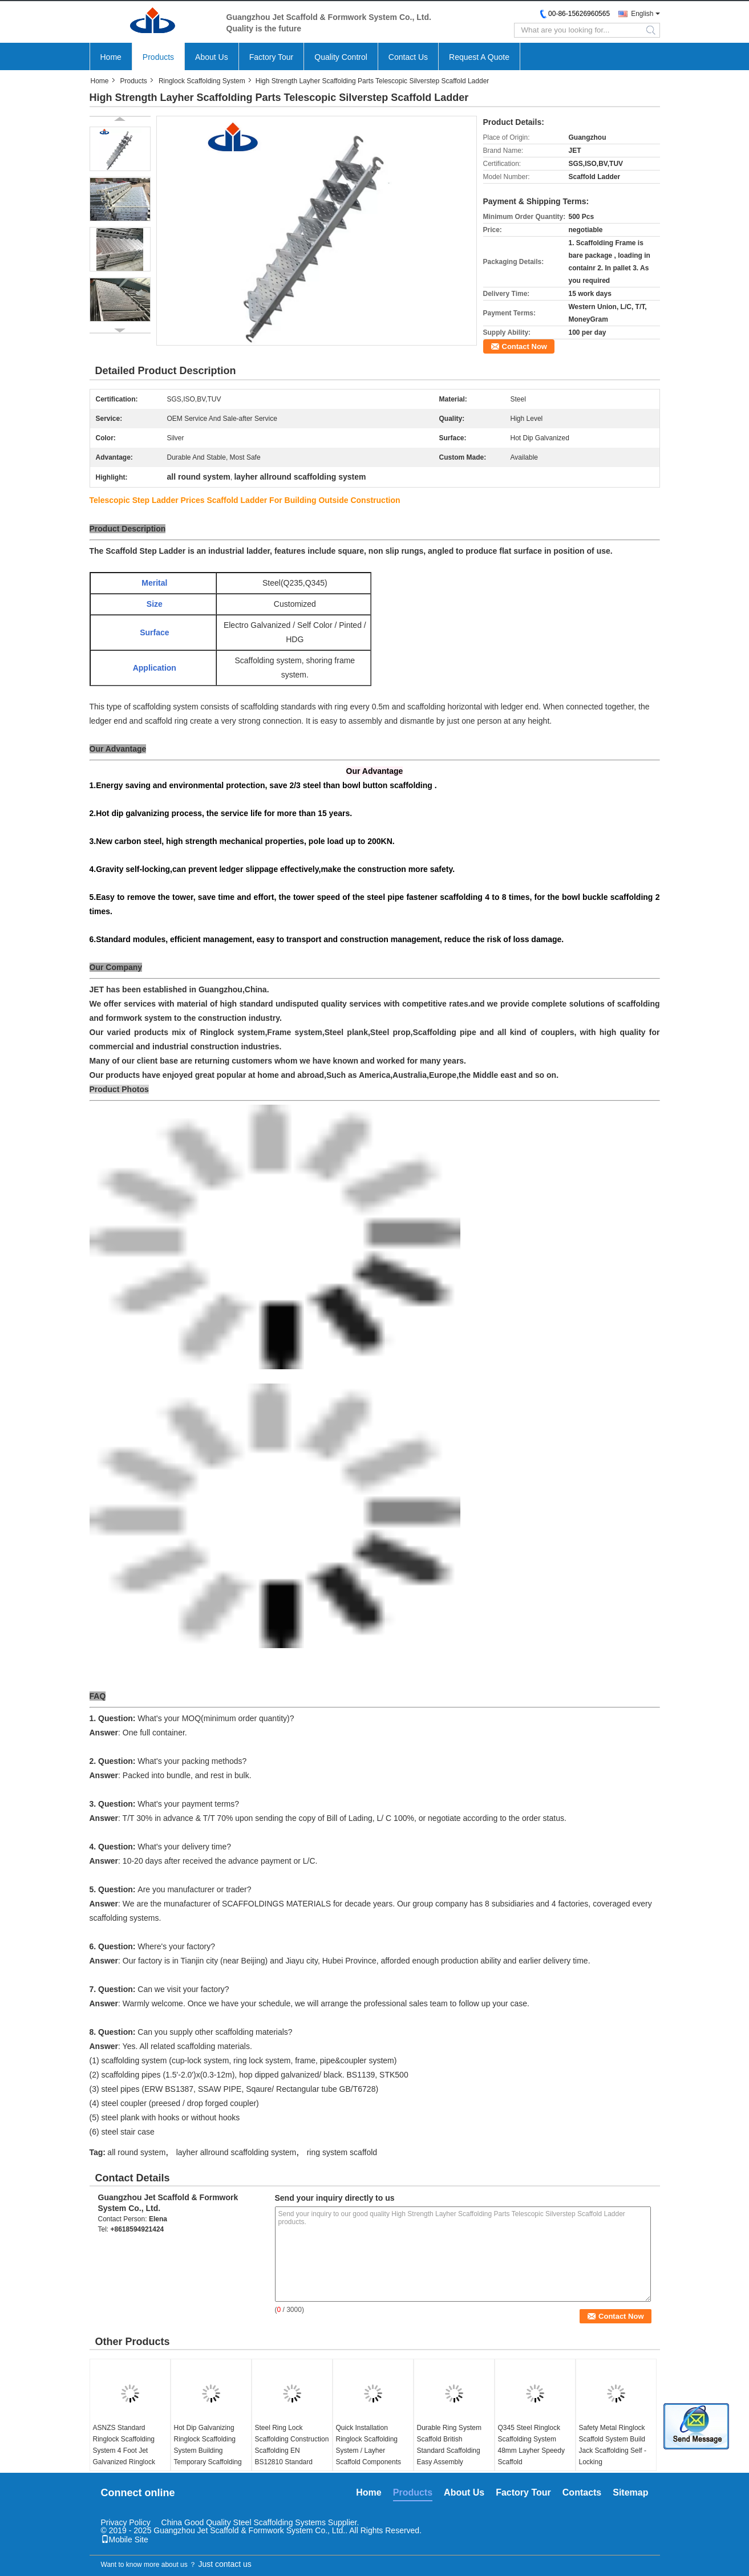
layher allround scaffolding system (236, 2152)
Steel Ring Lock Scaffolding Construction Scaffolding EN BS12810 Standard (292, 2445)
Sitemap (630, 2492)
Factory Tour (271, 57)
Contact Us (408, 57)
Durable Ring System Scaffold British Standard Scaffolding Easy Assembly (449, 2445)
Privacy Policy (126, 2522)
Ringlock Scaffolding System (202, 81)
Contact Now (524, 346)
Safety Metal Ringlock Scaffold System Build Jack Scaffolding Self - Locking (613, 2445)
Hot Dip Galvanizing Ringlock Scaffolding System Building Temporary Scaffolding (208, 2445)
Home (111, 57)
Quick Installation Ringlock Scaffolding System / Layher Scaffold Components (369, 2445)
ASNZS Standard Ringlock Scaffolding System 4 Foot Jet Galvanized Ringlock (124, 2445)
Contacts (581, 2492)
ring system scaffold (342, 2152)
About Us (211, 57)
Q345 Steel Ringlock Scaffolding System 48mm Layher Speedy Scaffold (531, 2445)
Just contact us (224, 2564)
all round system (136, 2152)
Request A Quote (479, 57)
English (642, 14)
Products (158, 57)
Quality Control (340, 57)
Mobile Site (124, 2539)
